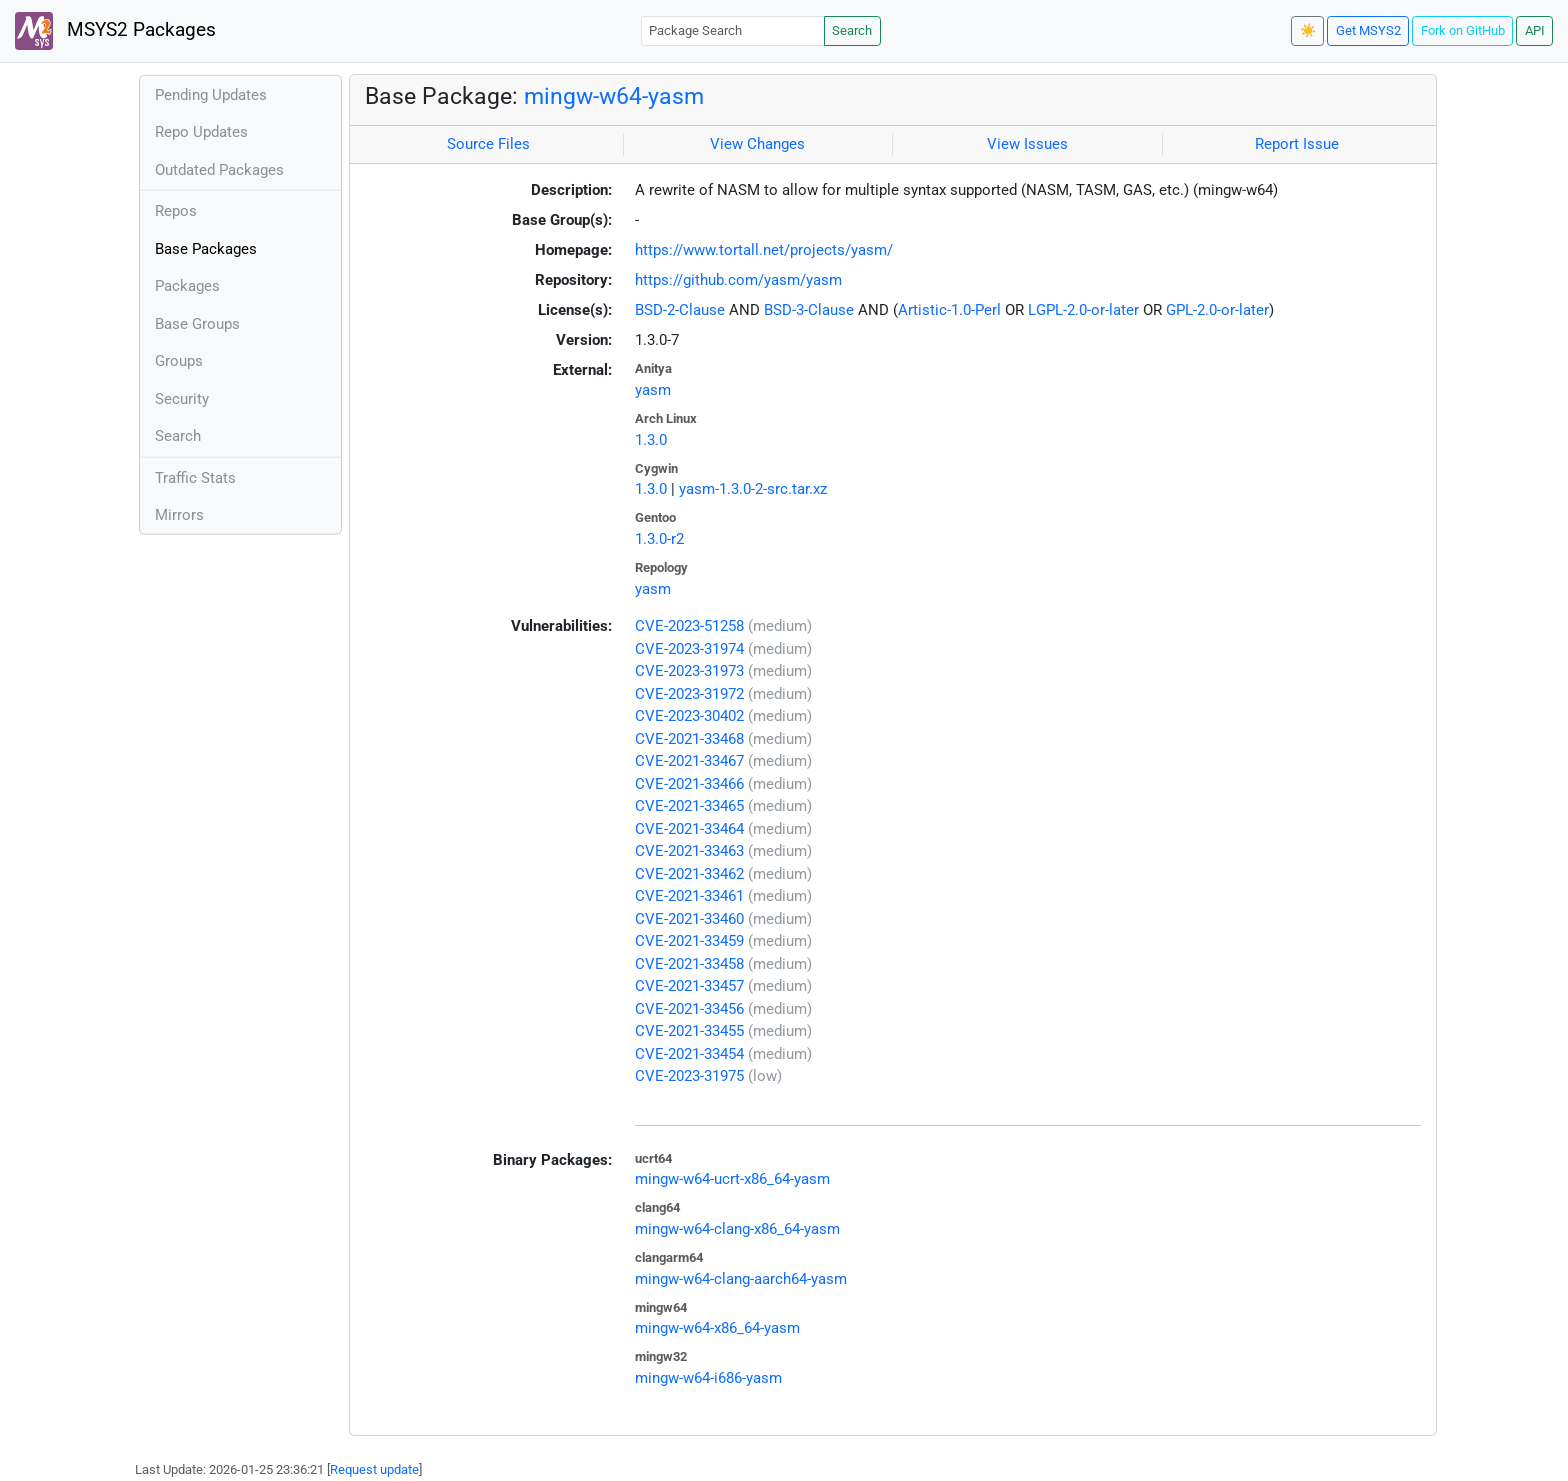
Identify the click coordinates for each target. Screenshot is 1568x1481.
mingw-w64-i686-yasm (708, 1378)
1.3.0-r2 (659, 539)
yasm (653, 390)
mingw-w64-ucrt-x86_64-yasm (732, 1179)
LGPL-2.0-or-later (1083, 310)
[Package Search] (733, 30)
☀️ (1308, 30)
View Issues (1027, 144)
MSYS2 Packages (115, 31)
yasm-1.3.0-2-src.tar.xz (753, 489)
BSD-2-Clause (680, 310)
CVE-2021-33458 (689, 964)
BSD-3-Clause (809, 310)
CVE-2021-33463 (689, 851)
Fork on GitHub (1463, 30)
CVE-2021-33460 (689, 919)
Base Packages (206, 249)
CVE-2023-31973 (689, 671)
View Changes (757, 144)
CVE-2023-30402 (689, 716)
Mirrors (179, 515)
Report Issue (1297, 144)
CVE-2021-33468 (689, 739)
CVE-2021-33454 (689, 1054)
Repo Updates (201, 132)
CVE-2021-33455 (689, 1031)
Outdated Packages (219, 170)
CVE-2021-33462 (689, 874)
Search (852, 30)
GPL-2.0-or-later (1217, 310)
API (1535, 30)
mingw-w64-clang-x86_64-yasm (737, 1229)
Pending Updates (211, 95)
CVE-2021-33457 (689, 986)
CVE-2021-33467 (689, 761)
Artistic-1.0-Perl (949, 310)
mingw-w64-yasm (614, 96)
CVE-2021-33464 (689, 829)
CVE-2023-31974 (689, 649)
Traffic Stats (195, 478)
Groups (179, 361)
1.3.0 (651, 440)
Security (182, 399)
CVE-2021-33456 (689, 1009)
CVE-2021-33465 (689, 806)
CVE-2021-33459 (689, 941)
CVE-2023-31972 (689, 694)
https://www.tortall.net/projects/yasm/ (764, 250)
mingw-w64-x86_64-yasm (717, 1328)
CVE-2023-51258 (689, 626)
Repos (176, 211)
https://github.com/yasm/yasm (738, 280)
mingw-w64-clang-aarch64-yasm (741, 1279)
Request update (374, 1469)
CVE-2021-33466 (689, 784)
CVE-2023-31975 (689, 1076)
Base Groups (197, 324)
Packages (187, 286)
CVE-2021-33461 (689, 896)
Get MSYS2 (1368, 30)
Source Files (488, 144)
